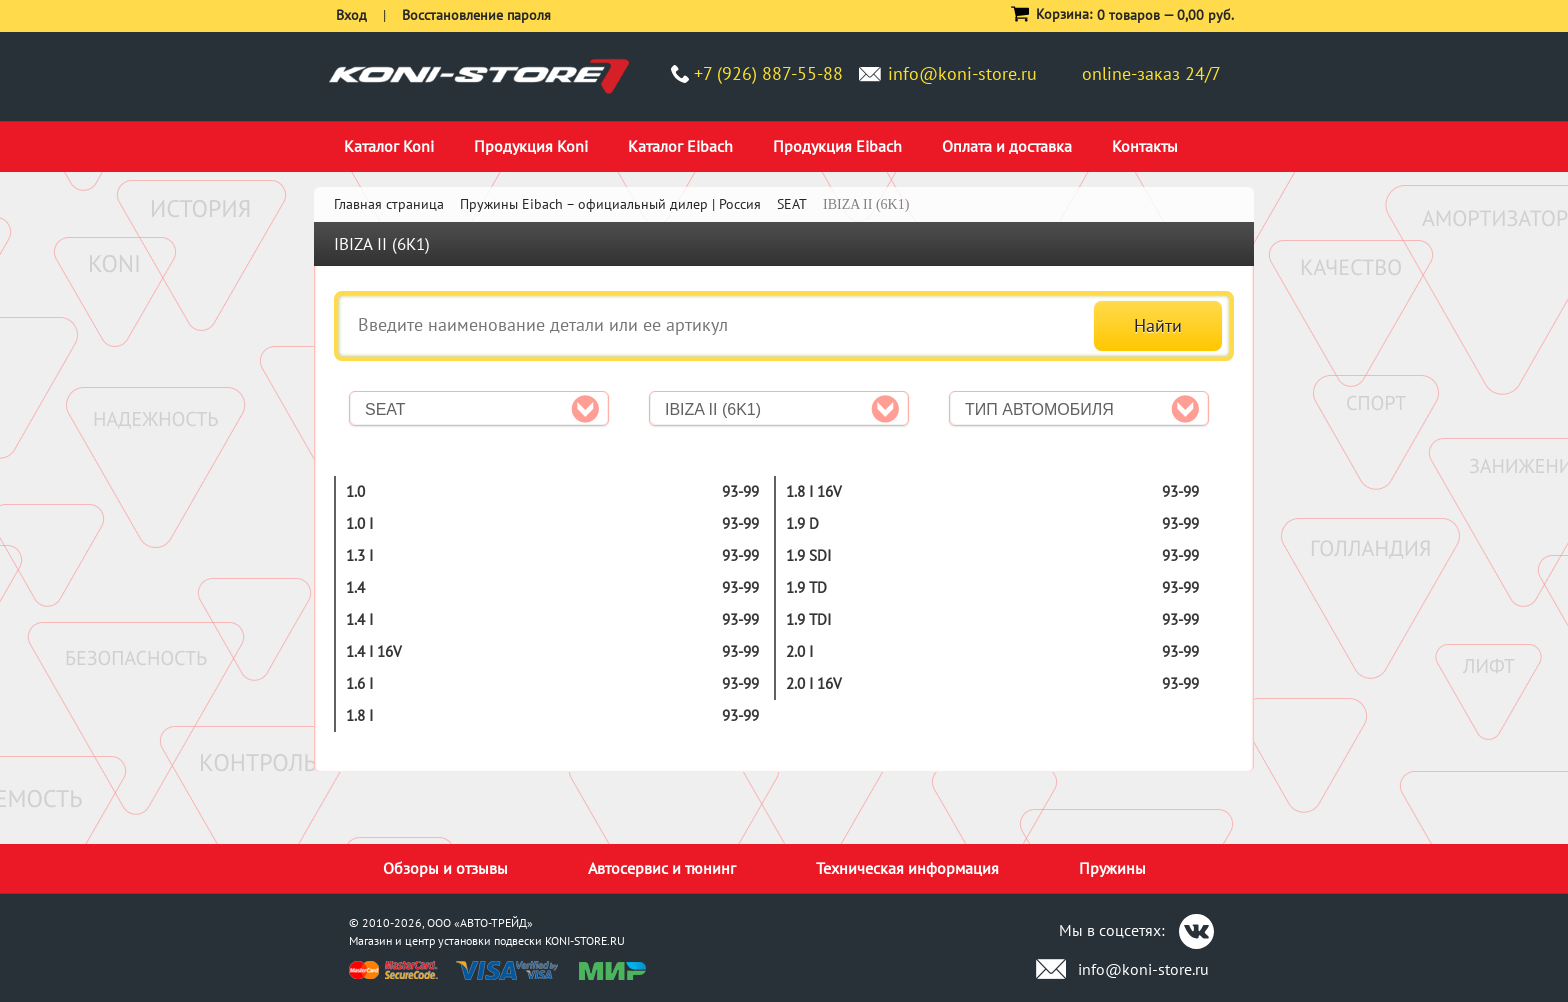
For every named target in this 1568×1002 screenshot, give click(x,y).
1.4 (355, 587)
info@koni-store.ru (962, 73)
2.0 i (799, 651)
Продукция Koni (531, 146)
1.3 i (359, 555)
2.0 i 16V (814, 683)
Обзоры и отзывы (445, 868)
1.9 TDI (808, 619)
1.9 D (802, 523)
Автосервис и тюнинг (662, 868)
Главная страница (389, 204)
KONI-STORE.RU (585, 940)
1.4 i (359, 619)
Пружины (1112, 868)
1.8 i (359, 715)
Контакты (1145, 146)
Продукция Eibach (837, 146)
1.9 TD (806, 587)
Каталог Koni (389, 146)
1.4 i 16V (374, 651)
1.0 (355, 491)
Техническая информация (907, 868)
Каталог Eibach (680, 146)
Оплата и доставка (1007, 146)
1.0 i (359, 523)
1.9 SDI (808, 555)
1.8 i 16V (814, 491)
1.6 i (359, 683)
